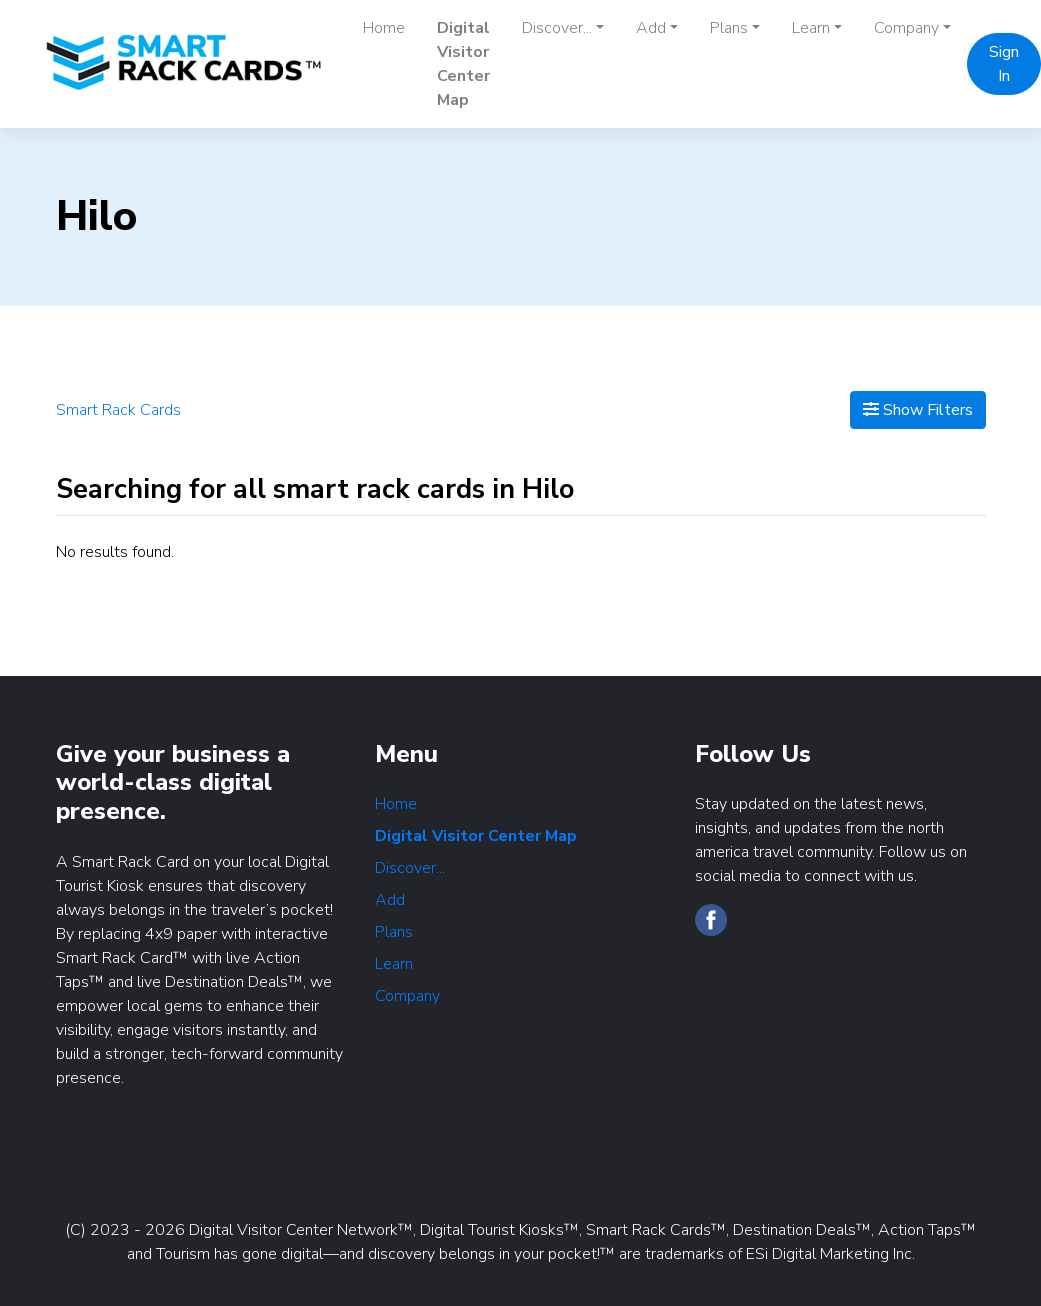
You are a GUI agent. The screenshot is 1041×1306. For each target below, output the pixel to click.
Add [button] (651, 28)
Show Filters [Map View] (918, 410)
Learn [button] (811, 28)
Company (407, 996)
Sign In (1004, 64)
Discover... (410, 868)
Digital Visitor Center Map (463, 64)
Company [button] (906, 28)
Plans (394, 932)
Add (390, 900)
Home (384, 28)
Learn (394, 964)
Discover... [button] (557, 28)
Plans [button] (729, 28)
